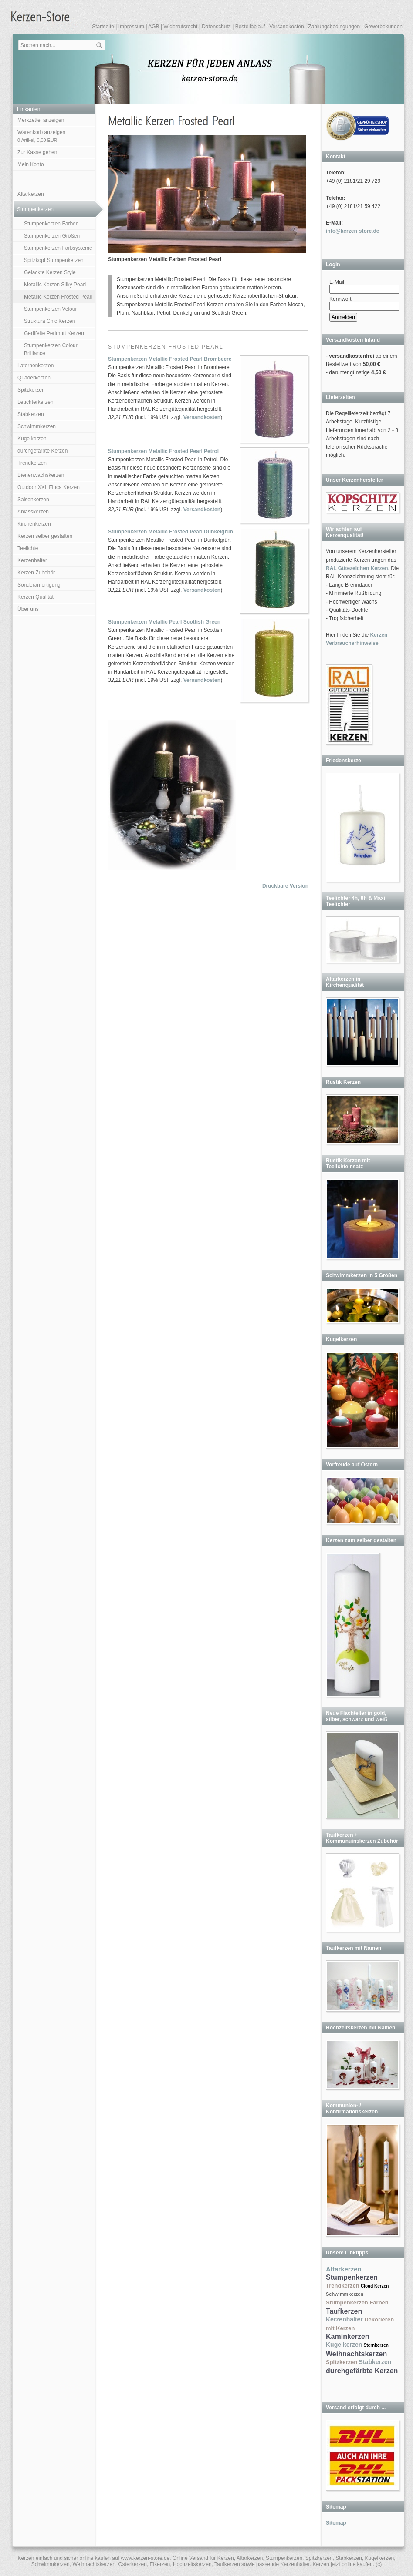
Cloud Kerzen (375, 2286)
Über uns (28, 609)
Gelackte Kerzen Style (50, 272)
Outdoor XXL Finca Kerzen (48, 487)
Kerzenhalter (32, 560)
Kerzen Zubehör (36, 573)
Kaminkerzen (347, 2336)
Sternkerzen (376, 2345)
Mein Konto (30, 164)
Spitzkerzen (31, 390)
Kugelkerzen (32, 439)
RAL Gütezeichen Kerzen (357, 568)
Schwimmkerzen (36, 426)
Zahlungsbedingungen (334, 26)
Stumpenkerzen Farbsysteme (58, 248)
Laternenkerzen (35, 365)
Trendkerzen (32, 463)
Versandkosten (286, 26)
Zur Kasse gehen (37, 152)
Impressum (131, 26)
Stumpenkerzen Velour (50, 309)
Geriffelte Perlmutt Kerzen (54, 333)
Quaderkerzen (34, 378)
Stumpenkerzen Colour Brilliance (51, 349)
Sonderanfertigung (39, 585)
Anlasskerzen (33, 512)
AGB (153, 26)
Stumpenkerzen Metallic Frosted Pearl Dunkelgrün (170, 532)
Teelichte (27, 548)
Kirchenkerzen (34, 524)
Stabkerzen (30, 414)
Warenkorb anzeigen (41, 136)
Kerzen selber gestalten (44, 536)
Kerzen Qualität (35, 597)
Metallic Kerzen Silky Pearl (55, 285)
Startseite (103, 26)
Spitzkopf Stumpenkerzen (54, 260)
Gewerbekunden (383, 26)
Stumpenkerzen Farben (51, 224)
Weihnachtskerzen (356, 2354)
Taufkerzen (344, 2311)
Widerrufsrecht (180, 26)
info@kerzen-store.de (352, 231)
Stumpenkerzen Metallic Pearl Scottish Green (164, 622)
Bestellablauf (250, 26)
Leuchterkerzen (35, 402)
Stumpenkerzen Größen (52, 236)
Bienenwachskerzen (40, 475)
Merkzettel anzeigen (40, 120)
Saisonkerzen (33, 499)
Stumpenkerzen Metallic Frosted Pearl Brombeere (169, 359)
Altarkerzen (30, 194)
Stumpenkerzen (35, 209)
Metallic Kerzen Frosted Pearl (58, 297)
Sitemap (336, 2523)
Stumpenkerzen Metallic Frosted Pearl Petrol (163, 451)
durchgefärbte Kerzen (42, 451)
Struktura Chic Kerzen (49, 321)
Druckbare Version (285, 886)
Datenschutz (216, 26)
